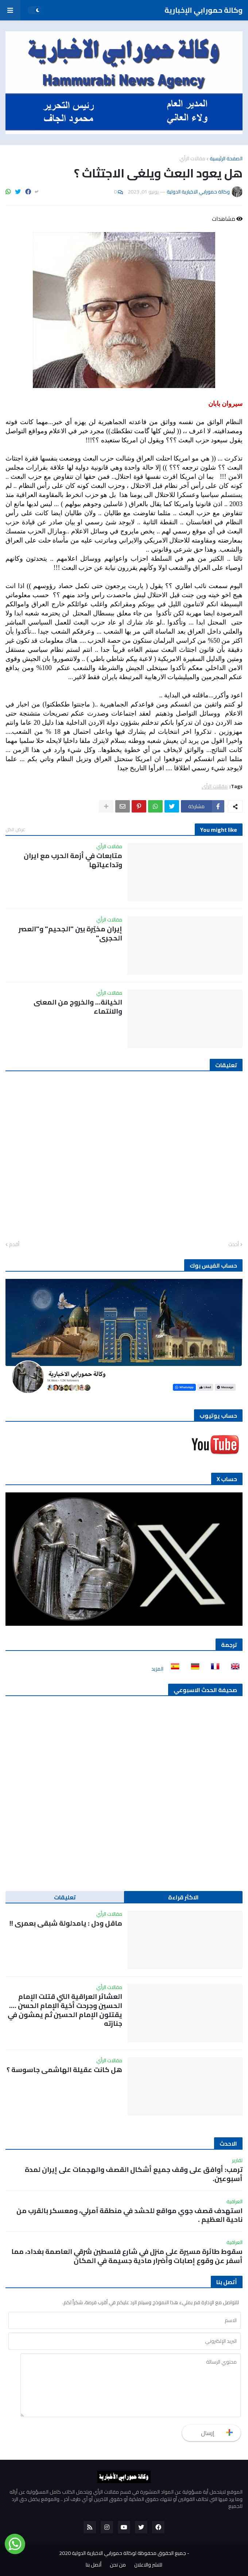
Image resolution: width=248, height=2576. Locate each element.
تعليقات (65, 1897)
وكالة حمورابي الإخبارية (203, 10)
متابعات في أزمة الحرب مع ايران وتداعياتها (73, 860)
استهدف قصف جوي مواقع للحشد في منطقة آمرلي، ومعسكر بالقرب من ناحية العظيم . (129, 2215)
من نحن (118, 2565)
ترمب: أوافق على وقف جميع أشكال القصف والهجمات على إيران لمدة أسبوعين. (134, 2174)
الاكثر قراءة (183, 1897)
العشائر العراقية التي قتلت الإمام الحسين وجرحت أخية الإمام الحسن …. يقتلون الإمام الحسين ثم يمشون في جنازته (65, 2010)
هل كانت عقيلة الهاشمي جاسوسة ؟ (64, 2069)
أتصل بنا (93, 2565)
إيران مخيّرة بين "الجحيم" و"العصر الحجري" (70, 933)
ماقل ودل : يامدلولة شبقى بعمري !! (65, 1923)
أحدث (233, 1244)
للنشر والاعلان (148, 2565)
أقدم (14, 1244)
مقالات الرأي (192, 158)
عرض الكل (15, 829)
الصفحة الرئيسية (226, 158)
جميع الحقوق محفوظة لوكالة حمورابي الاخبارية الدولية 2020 (122, 2553)
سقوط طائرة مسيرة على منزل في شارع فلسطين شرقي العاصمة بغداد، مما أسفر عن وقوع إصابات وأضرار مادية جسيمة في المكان (127, 2256)
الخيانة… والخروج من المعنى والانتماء (78, 1006)
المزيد (157, 1668)
